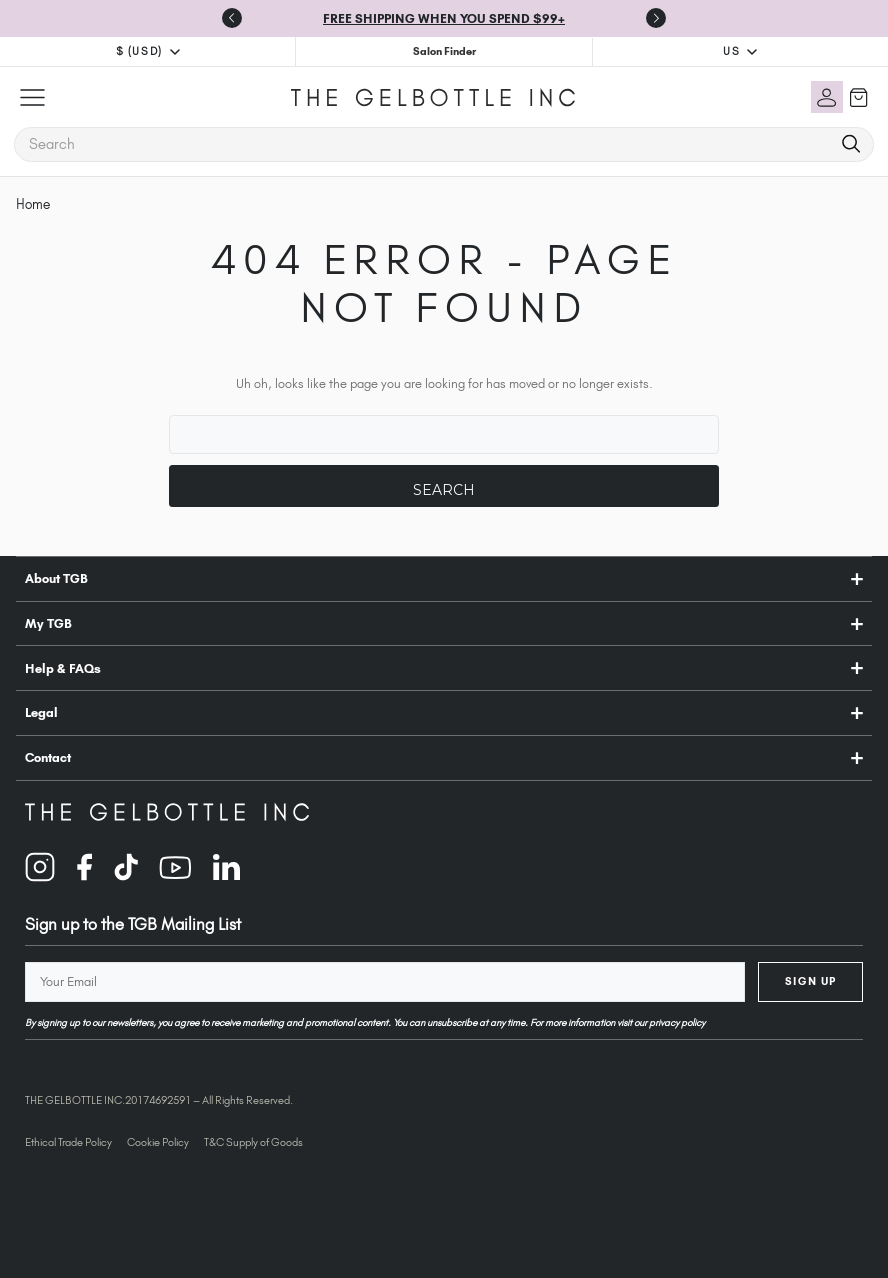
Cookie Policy (158, 1142)
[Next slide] (656, 18)
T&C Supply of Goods (253, 1142)
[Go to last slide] (232, 18)
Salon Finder (444, 51)
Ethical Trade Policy (68, 1142)
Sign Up (811, 981)
